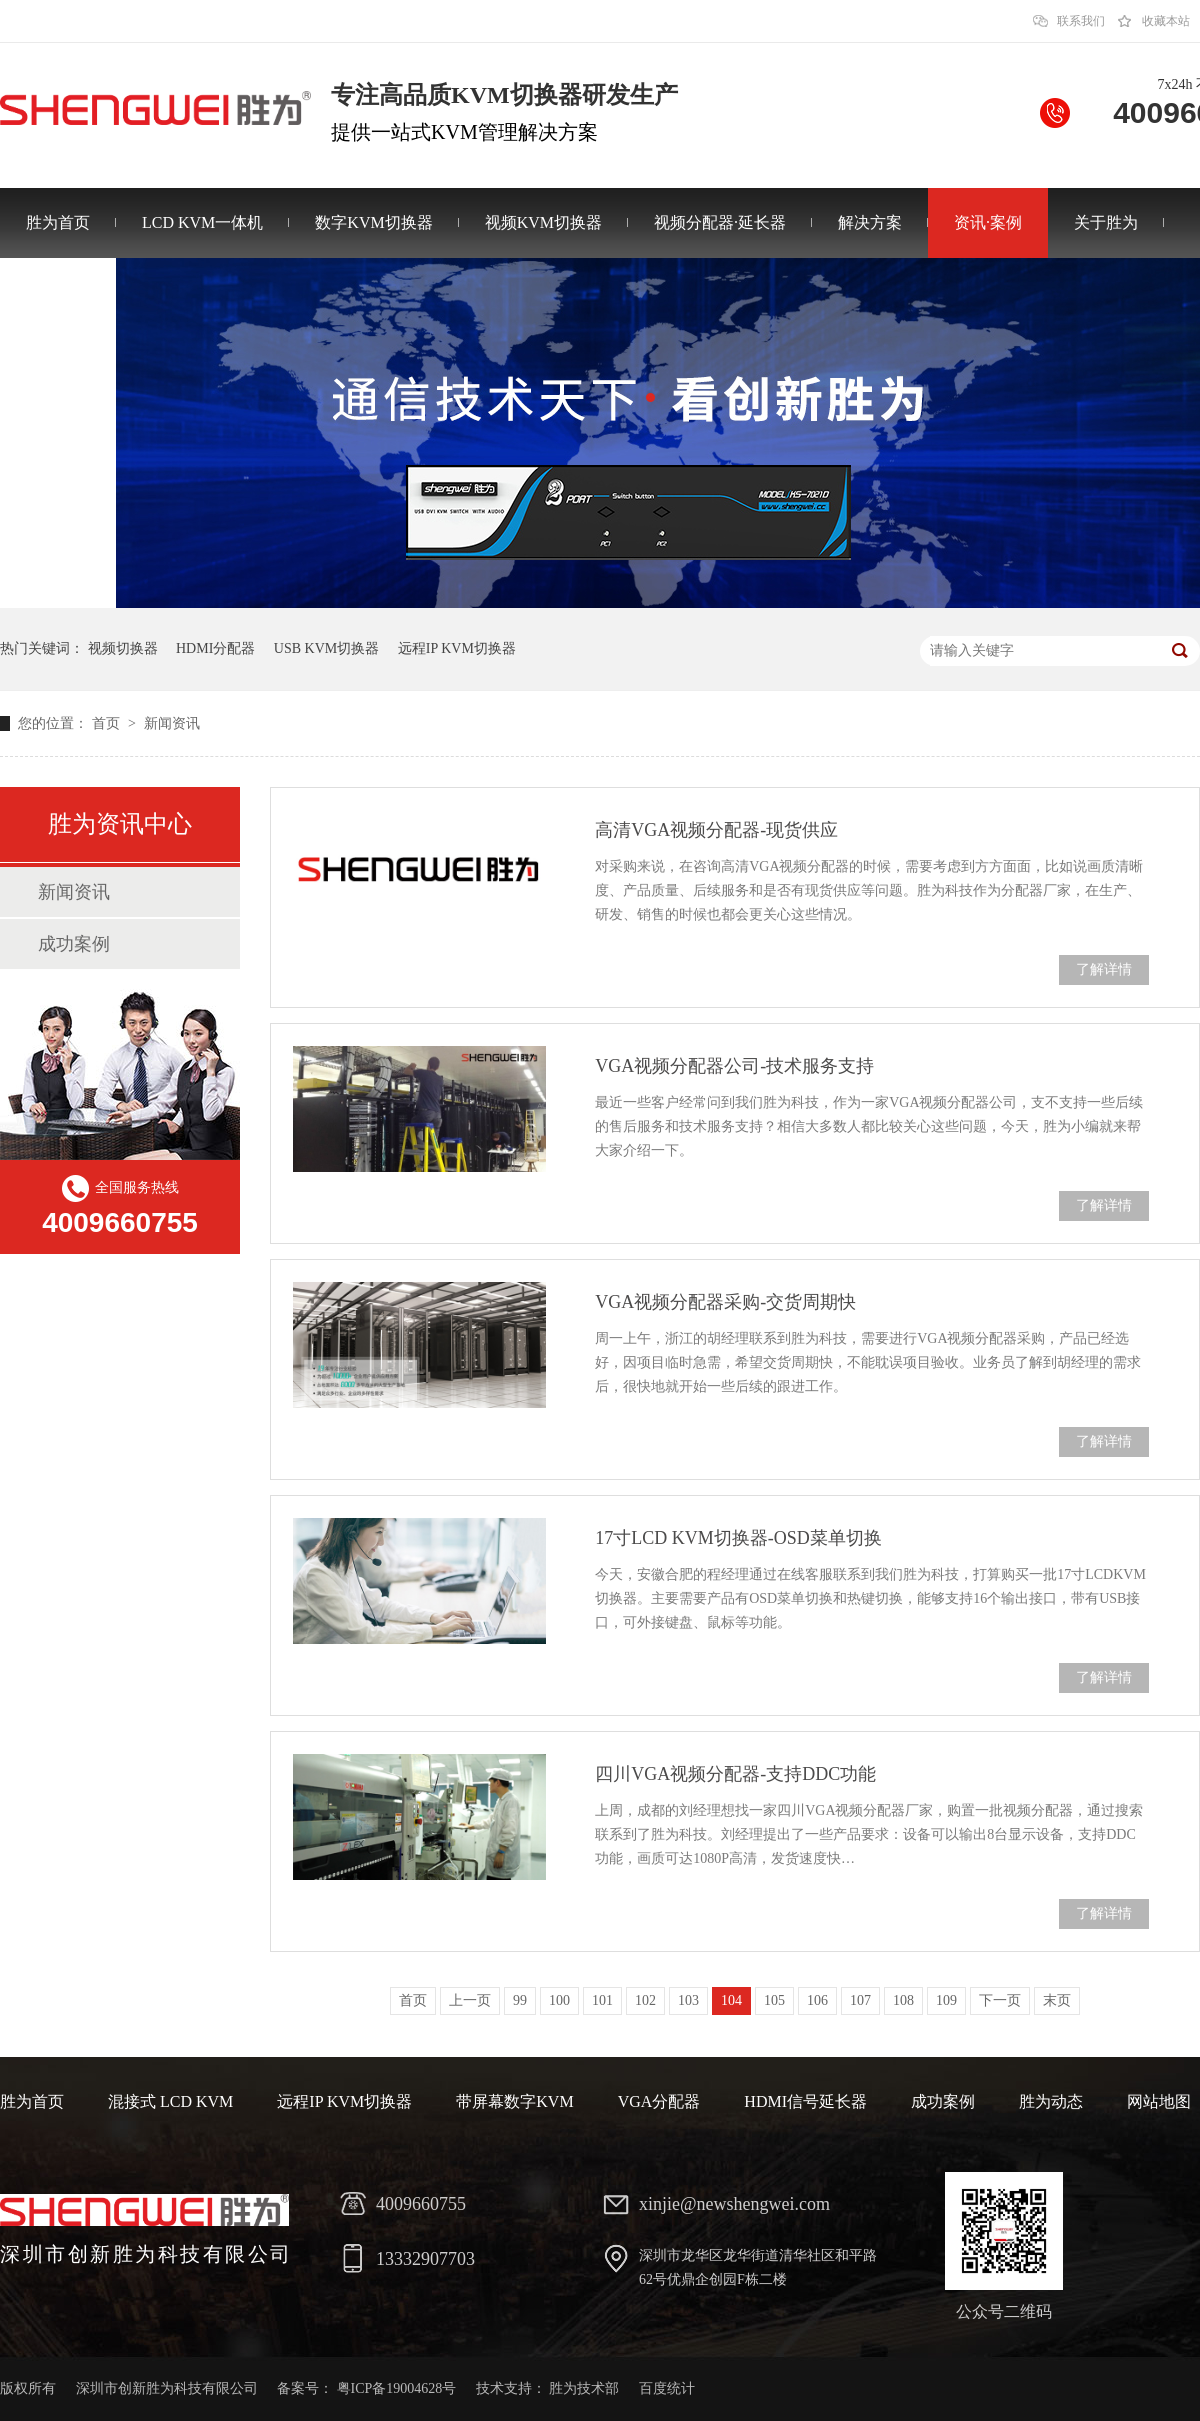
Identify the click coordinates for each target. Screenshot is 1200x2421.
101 (602, 2000)
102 (645, 2000)
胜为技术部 (584, 2388)
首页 (108, 723)
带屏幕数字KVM (514, 2101)
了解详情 (1104, 969)
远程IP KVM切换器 (457, 648)
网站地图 (1159, 2101)
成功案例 (74, 944)
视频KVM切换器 (543, 222)
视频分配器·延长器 (720, 222)
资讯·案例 (988, 222)
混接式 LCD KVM (170, 2101)
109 (946, 2000)
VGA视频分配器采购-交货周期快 (725, 1302)
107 (860, 2000)
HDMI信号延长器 (805, 2101)
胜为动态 (1051, 2101)
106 (817, 2000)
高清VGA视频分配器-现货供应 (716, 830)
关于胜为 (1106, 222)
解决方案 (870, 222)
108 (903, 2000)
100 (559, 2000)
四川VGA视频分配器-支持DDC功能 (735, 1774)
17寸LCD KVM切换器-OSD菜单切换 (738, 1538)
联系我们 (1081, 21)
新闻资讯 (172, 723)
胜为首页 (58, 222)
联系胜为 (58, 292)
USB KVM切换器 (326, 648)
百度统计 (667, 2388)
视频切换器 (123, 648)
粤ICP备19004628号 (397, 2388)
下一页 (1000, 2000)
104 (731, 2000)
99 (520, 2000)
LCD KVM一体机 (202, 222)
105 (774, 2000)
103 (688, 2000)
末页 (1057, 2000)
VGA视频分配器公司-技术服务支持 (734, 1066)
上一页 (470, 2000)
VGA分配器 (659, 2101)
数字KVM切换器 (373, 222)
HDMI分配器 (215, 648)
